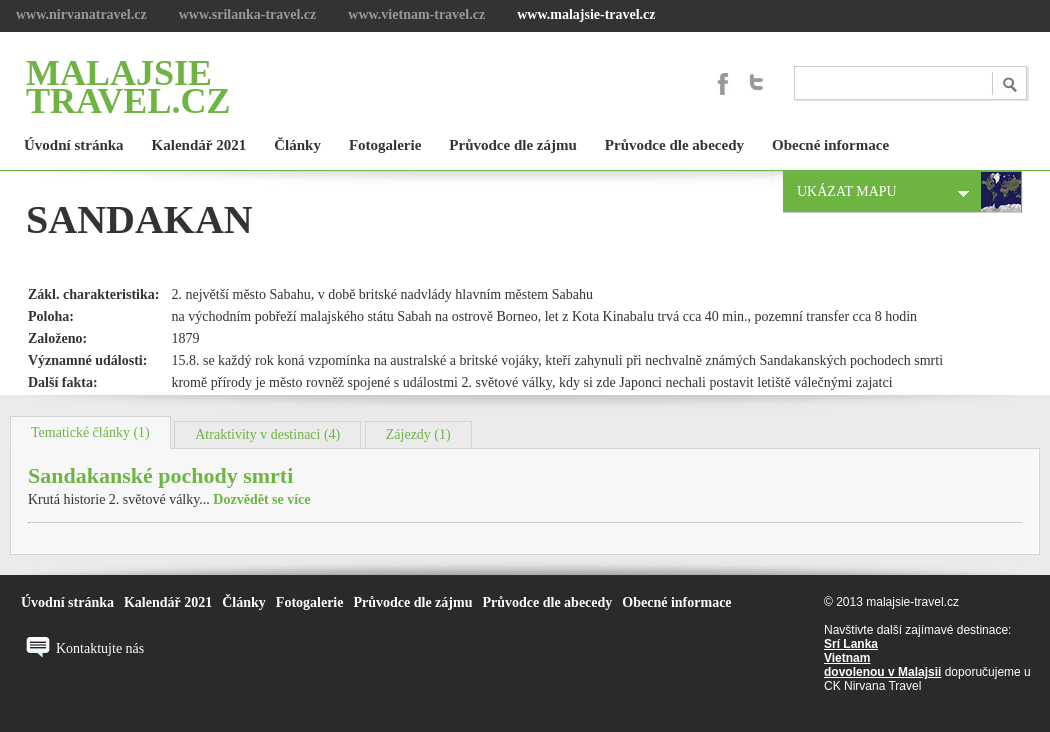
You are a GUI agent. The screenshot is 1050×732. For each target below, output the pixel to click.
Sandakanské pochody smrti (160, 475)
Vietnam (847, 658)
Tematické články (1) (90, 432)
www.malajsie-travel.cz (586, 14)
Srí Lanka (851, 644)
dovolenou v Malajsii (882, 672)
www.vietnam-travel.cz (416, 14)
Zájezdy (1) (418, 434)
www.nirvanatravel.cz (81, 14)
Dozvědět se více (261, 499)
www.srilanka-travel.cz (248, 14)
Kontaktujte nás (100, 648)
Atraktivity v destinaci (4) (267, 434)
